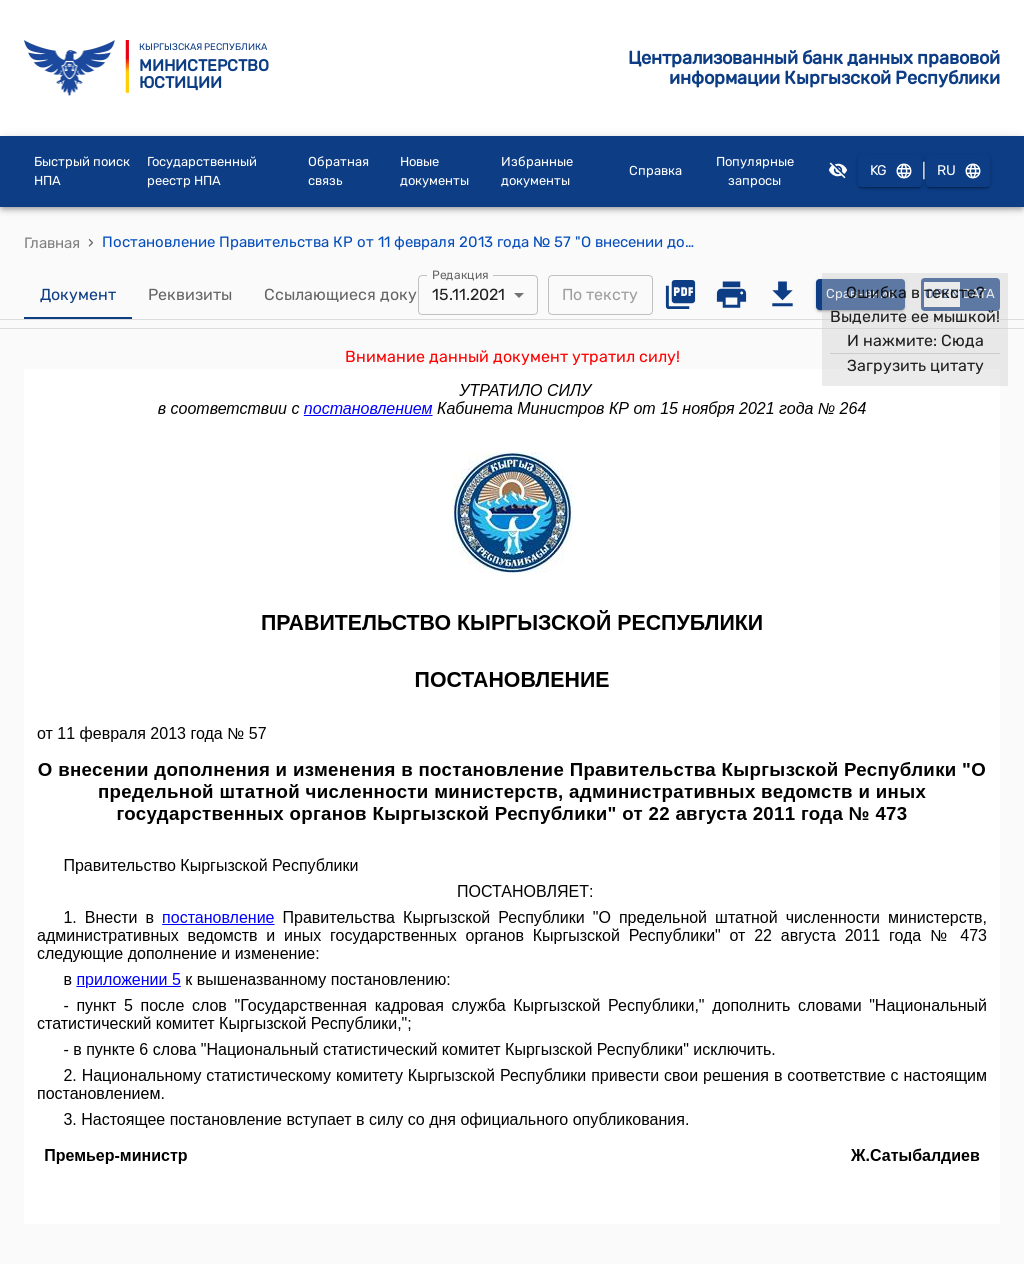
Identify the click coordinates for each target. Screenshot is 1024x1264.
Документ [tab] (78, 295)
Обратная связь (338, 171)
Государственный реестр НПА (202, 171)
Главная (52, 243)
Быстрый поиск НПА (82, 171)
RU (958, 171)
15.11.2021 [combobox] (468, 294)
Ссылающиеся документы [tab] (365, 295)
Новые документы (434, 171)
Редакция (460, 274)
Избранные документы (537, 171)
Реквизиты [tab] (190, 295)
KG (890, 171)
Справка (655, 170)
